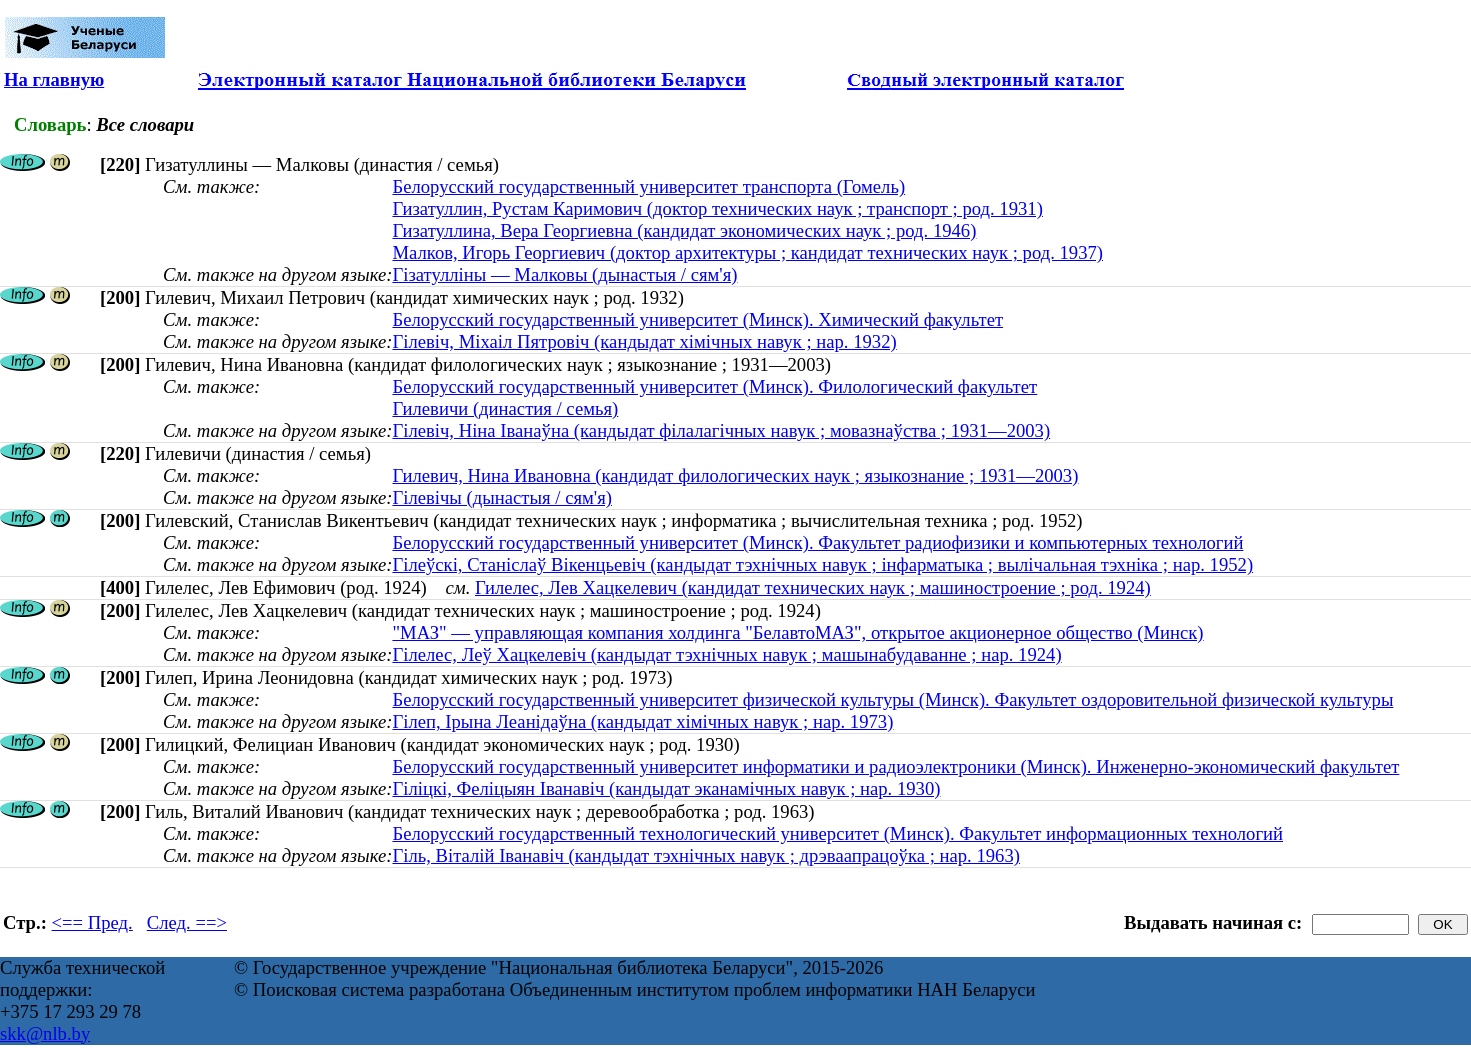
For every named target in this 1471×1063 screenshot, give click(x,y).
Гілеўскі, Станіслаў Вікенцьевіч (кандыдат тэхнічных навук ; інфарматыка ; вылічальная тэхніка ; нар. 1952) (822, 564)
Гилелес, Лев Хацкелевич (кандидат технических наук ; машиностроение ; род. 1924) (813, 587)
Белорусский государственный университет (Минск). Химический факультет (697, 319)
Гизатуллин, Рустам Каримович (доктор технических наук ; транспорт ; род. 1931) (717, 208)
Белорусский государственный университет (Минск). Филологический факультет (714, 386)
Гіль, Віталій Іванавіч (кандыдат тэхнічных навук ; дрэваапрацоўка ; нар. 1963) (706, 855)
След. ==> (187, 922)
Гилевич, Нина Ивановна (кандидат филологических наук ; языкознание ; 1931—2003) (735, 475)
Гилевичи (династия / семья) (505, 408)
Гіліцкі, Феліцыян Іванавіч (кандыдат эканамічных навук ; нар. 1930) (666, 788)
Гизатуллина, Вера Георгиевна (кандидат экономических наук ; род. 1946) (684, 230)
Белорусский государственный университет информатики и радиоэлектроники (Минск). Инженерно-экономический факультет (895, 766)
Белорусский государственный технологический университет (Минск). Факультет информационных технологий (837, 833)
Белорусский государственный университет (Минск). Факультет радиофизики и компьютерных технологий (817, 542)
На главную (54, 79)
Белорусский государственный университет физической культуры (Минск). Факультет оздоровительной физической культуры (892, 699)
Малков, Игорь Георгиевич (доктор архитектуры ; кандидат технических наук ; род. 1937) (747, 252)
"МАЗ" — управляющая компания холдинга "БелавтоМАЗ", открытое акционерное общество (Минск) (797, 632)
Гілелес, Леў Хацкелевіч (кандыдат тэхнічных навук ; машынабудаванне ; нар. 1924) (726, 654)
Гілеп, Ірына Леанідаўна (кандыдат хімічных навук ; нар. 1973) (642, 721)
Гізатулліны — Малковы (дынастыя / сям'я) (564, 274)
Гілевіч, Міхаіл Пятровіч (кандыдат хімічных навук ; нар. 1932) (644, 341)
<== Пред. (92, 922)
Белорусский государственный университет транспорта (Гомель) (648, 186)
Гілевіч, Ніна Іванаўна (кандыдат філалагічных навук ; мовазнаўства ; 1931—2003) (721, 430)
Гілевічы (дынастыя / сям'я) (502, 497)
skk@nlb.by (45, 1033)
